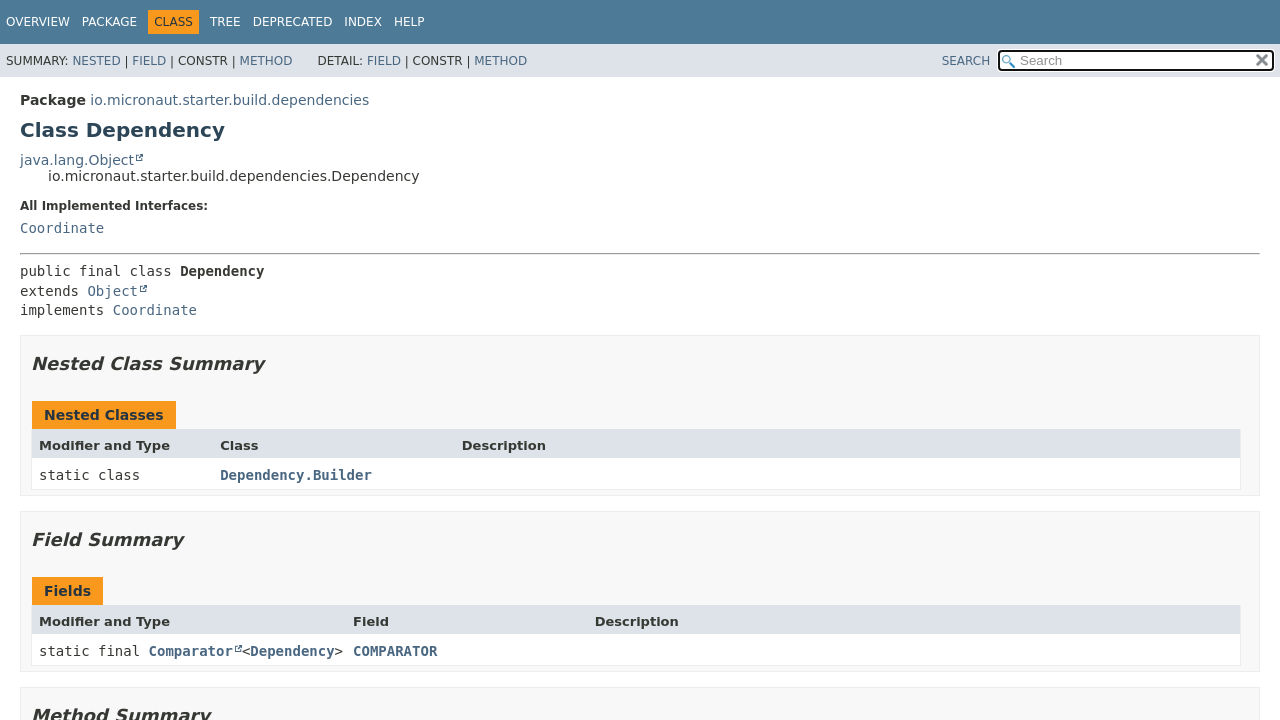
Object (112, 291)
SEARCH (966, 61)
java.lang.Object (77, 160)
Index (363, 22)
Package (109, 22)
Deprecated (293, 22)
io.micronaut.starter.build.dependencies (229, 100)
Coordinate (62, 228)
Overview (38, 22)
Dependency (292, 651)
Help (409, 22)
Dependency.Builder (296, 475)
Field (149, 61)
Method (266, 61)
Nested (96, 61)
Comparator (191, 651)
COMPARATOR (395, 651)
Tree (225, 22)
